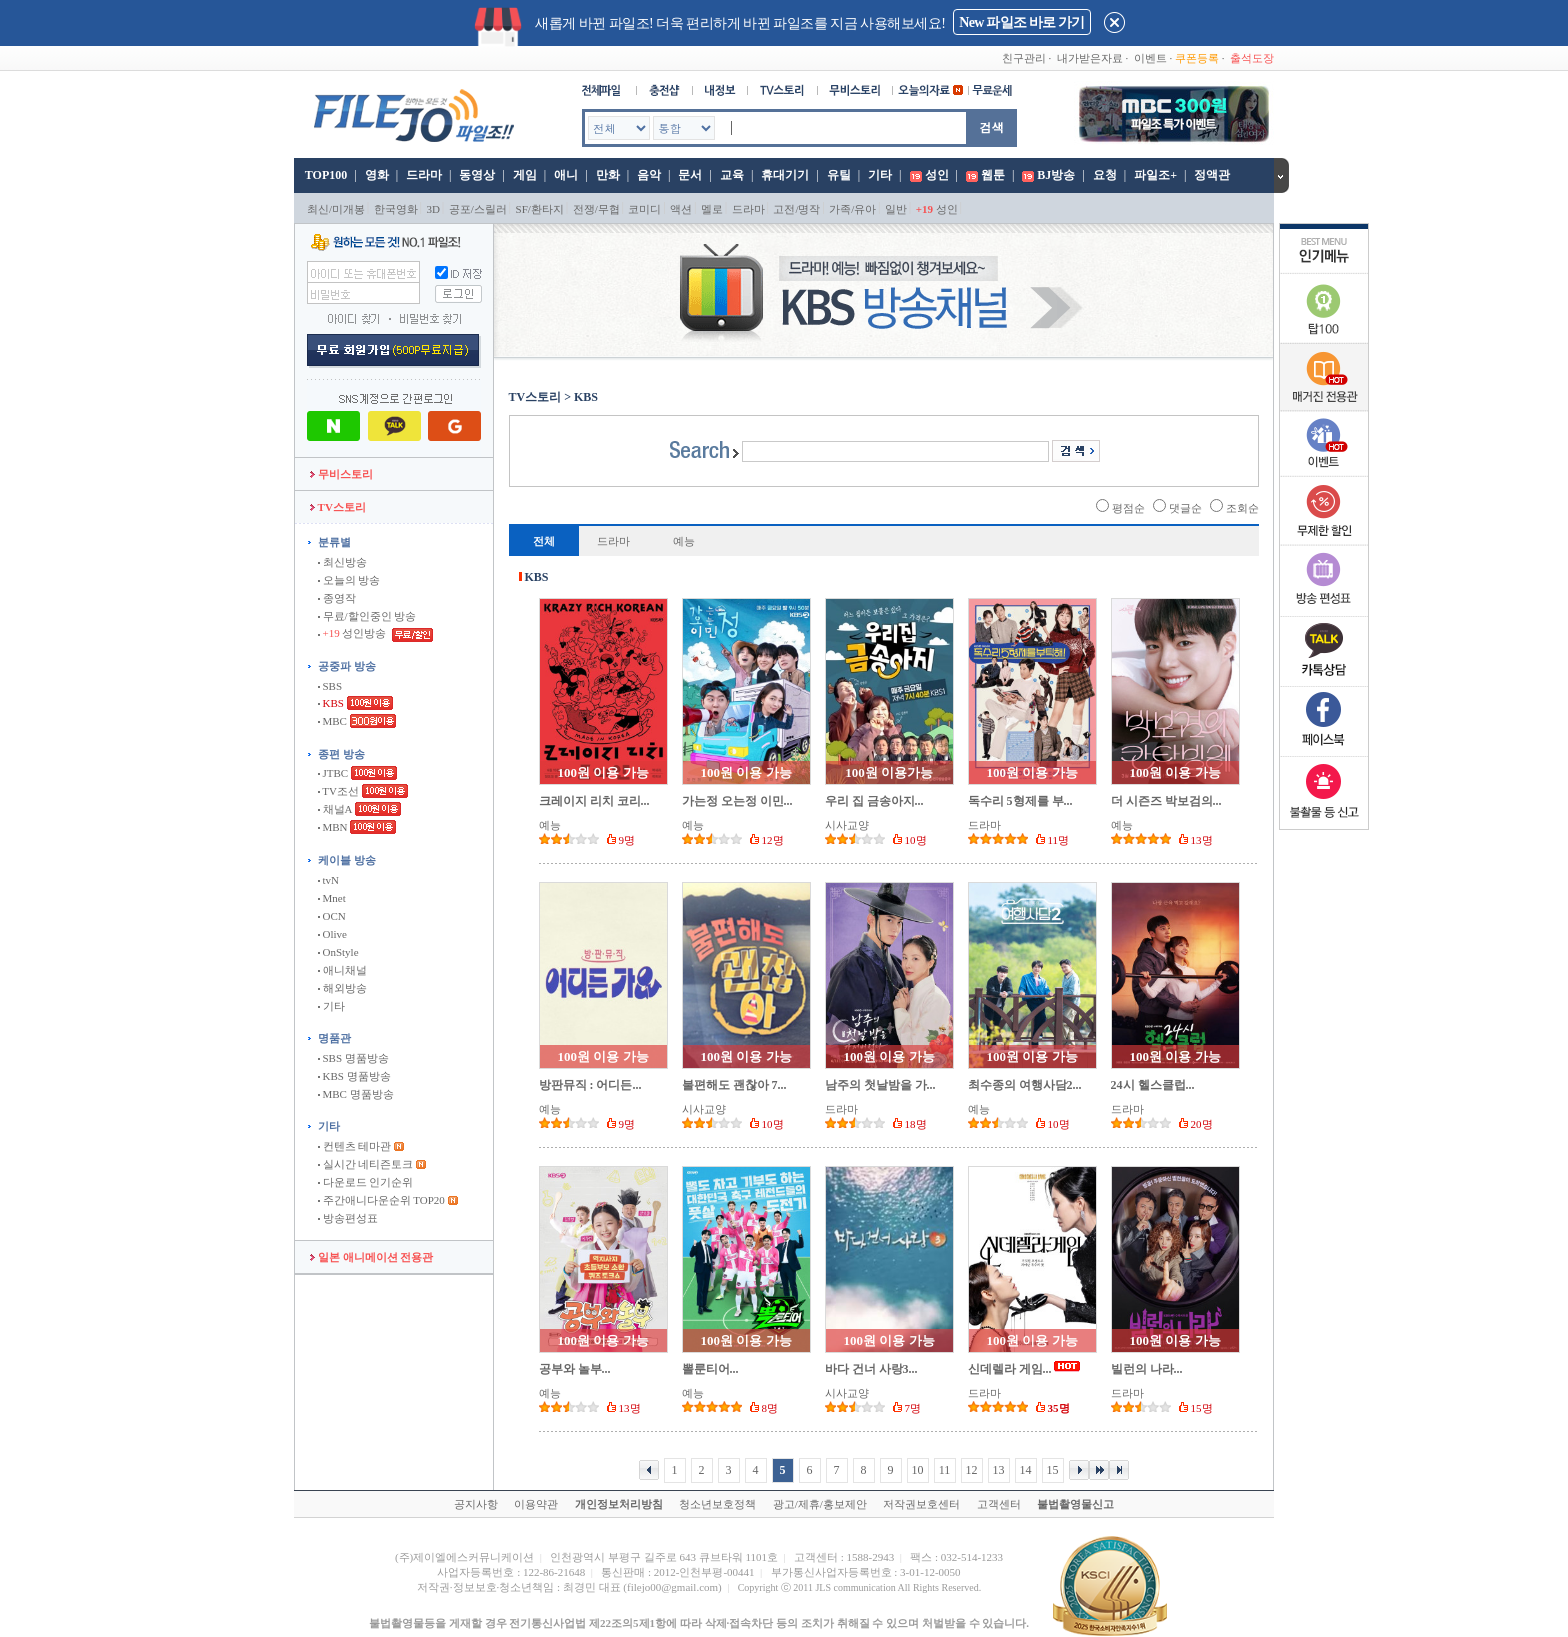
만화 (608, 175)
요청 (1105, 175)
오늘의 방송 (349, 580)
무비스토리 (341, 474)
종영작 (337, 598)
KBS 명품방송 (354, 1076)
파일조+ (1155, 175)
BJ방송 (1056, 175)
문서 (690, 175)
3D (433, 209)
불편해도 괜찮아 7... (734, 1085)
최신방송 (342, 562)
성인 (937, 175)
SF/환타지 (540, 209)
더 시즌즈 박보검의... (1166, 801)
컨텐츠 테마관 (356, 1146)
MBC (332, 721)
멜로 (712, 209)
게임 (525, 175)
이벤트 (1150, 58)
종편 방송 (341, 754)
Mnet (332, 898)
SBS (330, 686)
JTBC (333, 773)
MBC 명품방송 (356, 1094)
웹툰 (993, 175)
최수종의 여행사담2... (1025, 1085)
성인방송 (353, 633)
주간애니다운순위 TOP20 (381, 1200)
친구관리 (1024, 58)
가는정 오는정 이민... (737, 801)
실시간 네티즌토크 (366, 1164)
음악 (649, 175)
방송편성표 (348, 1218)
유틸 (839, 175)
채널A (335, 809)
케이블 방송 (347, 860)
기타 (880, 175)
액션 (681, 209)
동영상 (477, 175)
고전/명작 (796, 209)
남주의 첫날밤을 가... (880, 1085)
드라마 (424, 175)
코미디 (644, 209)
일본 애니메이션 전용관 (371, 1257)
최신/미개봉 (336, 209)
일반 (896, 209)
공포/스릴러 (478, 209)
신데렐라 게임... (1010, 1369)
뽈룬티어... (710, 1369)
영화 (377, 175)
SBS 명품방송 (353, 1058)
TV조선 (338, 791)
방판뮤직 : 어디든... (590, 1085)
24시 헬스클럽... (1153, 1085)
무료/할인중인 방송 (367, 616)
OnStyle (338, 952)
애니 (566, 175)
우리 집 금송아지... (874, 801)
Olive (332, 934)
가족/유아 (852, 209)
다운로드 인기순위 (366, 1182)
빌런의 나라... (1147, 1369)
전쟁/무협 (596, 209)
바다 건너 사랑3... (871, 1369)
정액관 (1212, 175)
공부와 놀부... (575, 1369)
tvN (328, 880)
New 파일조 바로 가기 (1021, 22)
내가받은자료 (1090, 58)
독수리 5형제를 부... (1020, 801)
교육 (732, 175)
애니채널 (342, 970)
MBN (333, 827)
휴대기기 (785, 175)
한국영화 (396, 209)
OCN (332, 916)
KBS (331, 703)
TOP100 (324, 175)
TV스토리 (338, 507)
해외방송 (342, 988)
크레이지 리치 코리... (594, 801)
